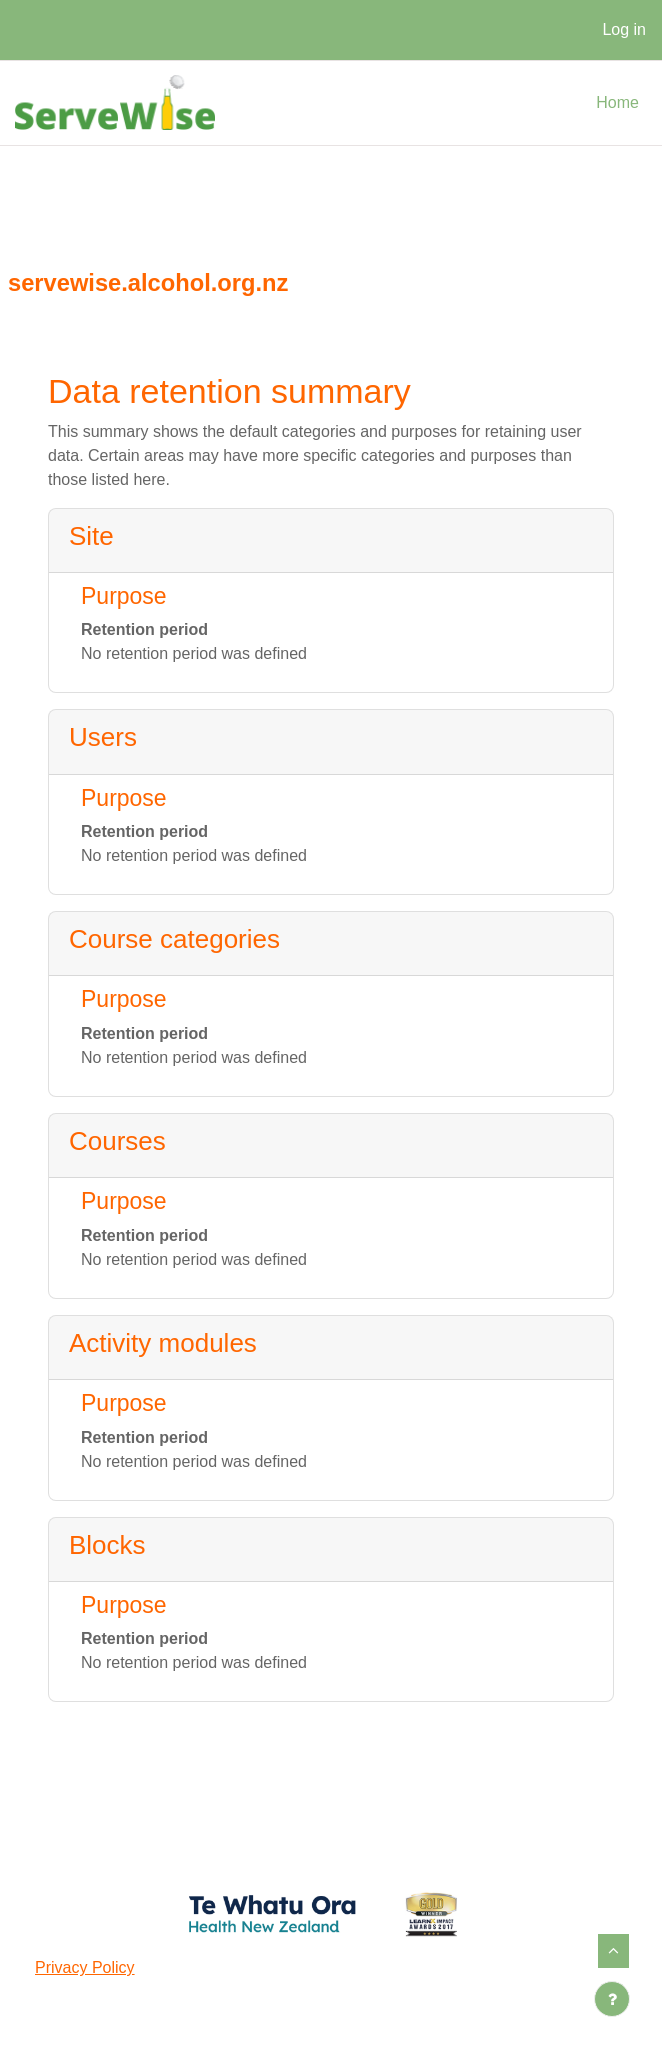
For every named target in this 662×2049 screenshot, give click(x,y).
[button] (613, 1951)
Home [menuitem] (617, 102)
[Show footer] (612, 1999)
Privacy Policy (85, 1967)
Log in (624, 29)
